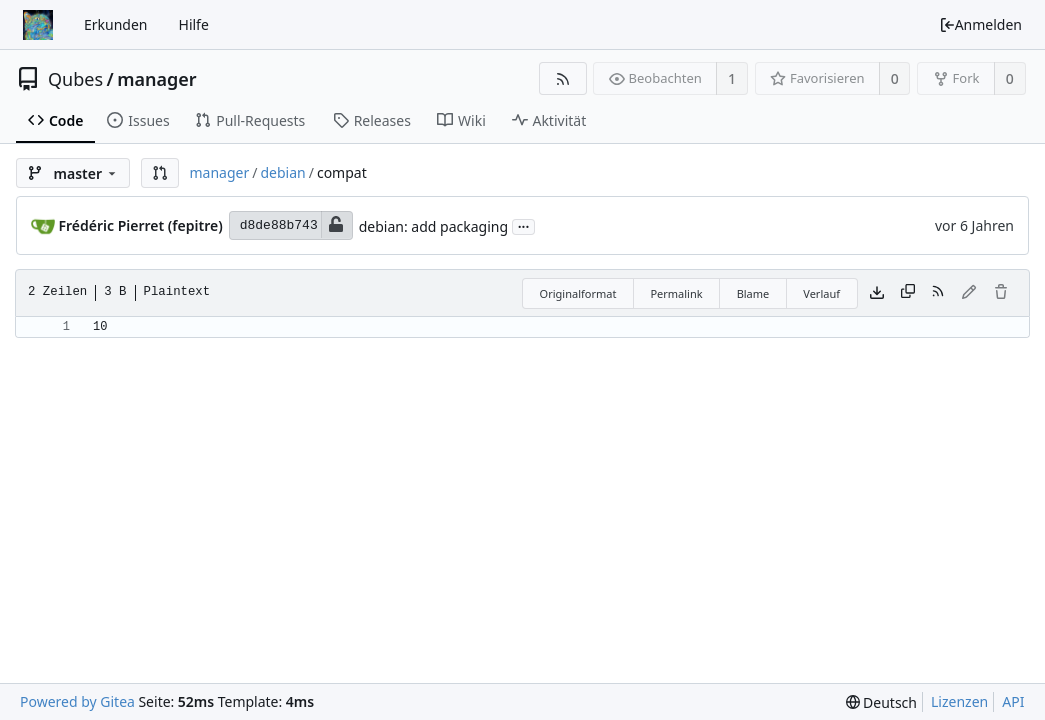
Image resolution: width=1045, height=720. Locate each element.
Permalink (676, 293)
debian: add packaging (433, 226)
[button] (160, 173)
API (1013, 701)
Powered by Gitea (77, 701)
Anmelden (980, 24)
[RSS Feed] (562, 78)
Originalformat (578, 293)
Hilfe (194, 24)
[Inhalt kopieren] (908, 293)
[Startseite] (38, 25)
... (524, 225)
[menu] (881, 702)
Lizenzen (959, 701)
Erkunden (116, 24)
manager (156, 79)
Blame (753, 293)
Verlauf (821, 293)
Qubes (75, 79)
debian (282, 172)
